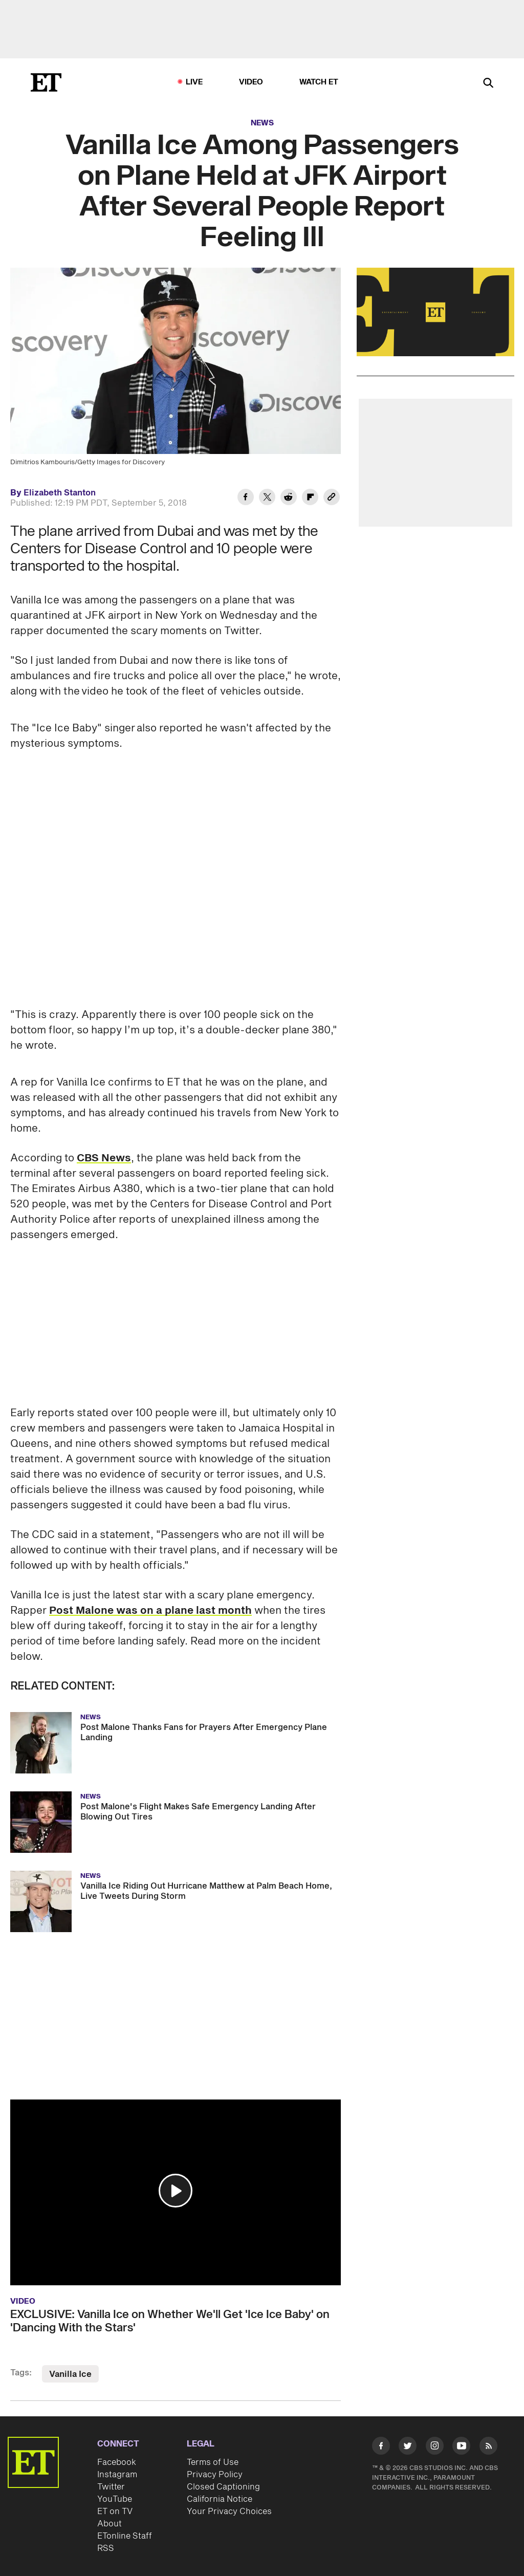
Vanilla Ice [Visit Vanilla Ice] (70, 2374)
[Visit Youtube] (461, 2447)
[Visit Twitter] (408, 2447)
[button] (175, 2190)
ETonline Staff (124, 2536)
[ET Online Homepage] (46, 82)
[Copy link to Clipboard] (331, 498)
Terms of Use (212, 2462)
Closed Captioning (223, 2487)
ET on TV (115, 2511)
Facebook (116, 2462)
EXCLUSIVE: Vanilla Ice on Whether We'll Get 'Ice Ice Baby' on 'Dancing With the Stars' (170, 2321)
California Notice (219, 2499)
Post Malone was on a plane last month (150, 1610)
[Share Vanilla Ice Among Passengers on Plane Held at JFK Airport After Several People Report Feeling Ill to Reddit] (288, 498)
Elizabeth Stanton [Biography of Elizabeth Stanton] (60, 493)
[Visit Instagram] (435, 2447)
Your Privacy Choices (229, 2511)
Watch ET (319, 82)
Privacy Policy (215, 2475)
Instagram (117, 2475)
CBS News (104, 1158)
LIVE (194, 82)
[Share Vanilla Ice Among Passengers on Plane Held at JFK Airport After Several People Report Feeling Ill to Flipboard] (310, 498)
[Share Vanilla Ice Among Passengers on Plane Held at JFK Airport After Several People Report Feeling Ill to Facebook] (245, 498)
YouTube (114, 2499)
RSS (105, 2548)
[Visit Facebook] (381, 2447)
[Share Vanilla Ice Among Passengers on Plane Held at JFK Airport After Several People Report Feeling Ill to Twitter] (267, 498)
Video (251, 82)
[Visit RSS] (488, 2447)
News (262, 123)
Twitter (111, 2487)
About (109, 2524)
